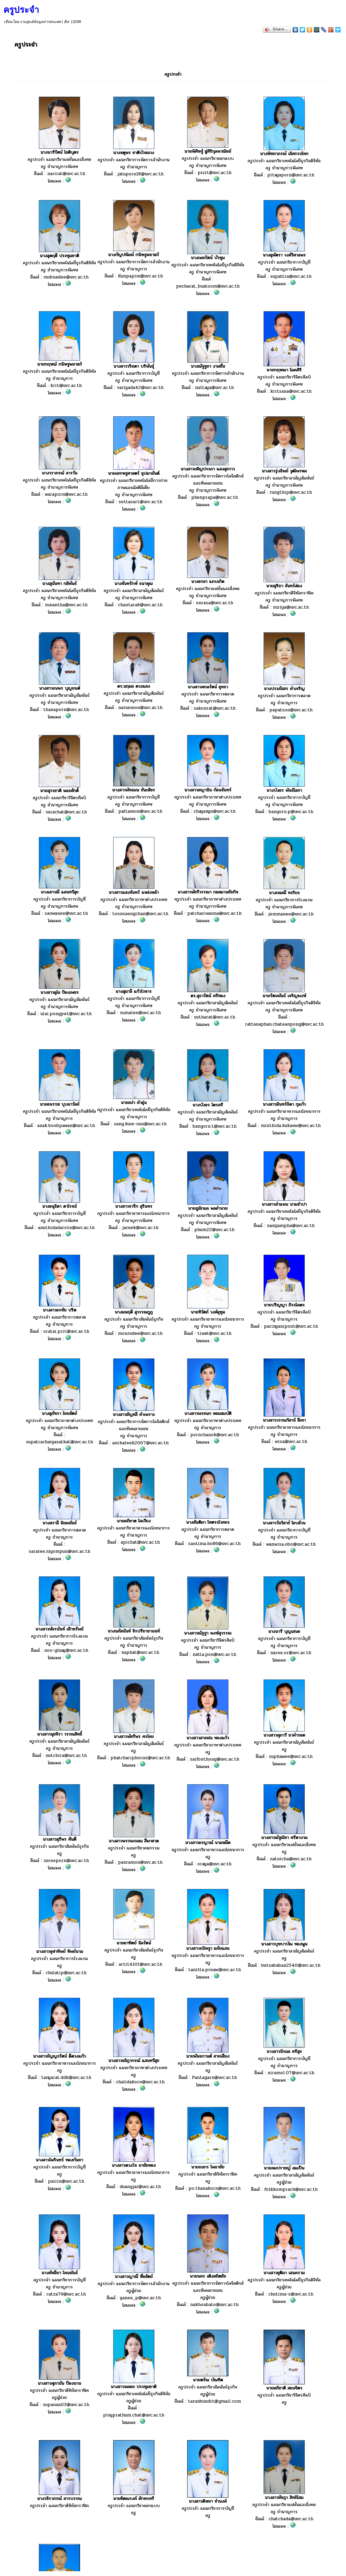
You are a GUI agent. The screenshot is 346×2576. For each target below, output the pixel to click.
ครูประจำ (21, 10)
